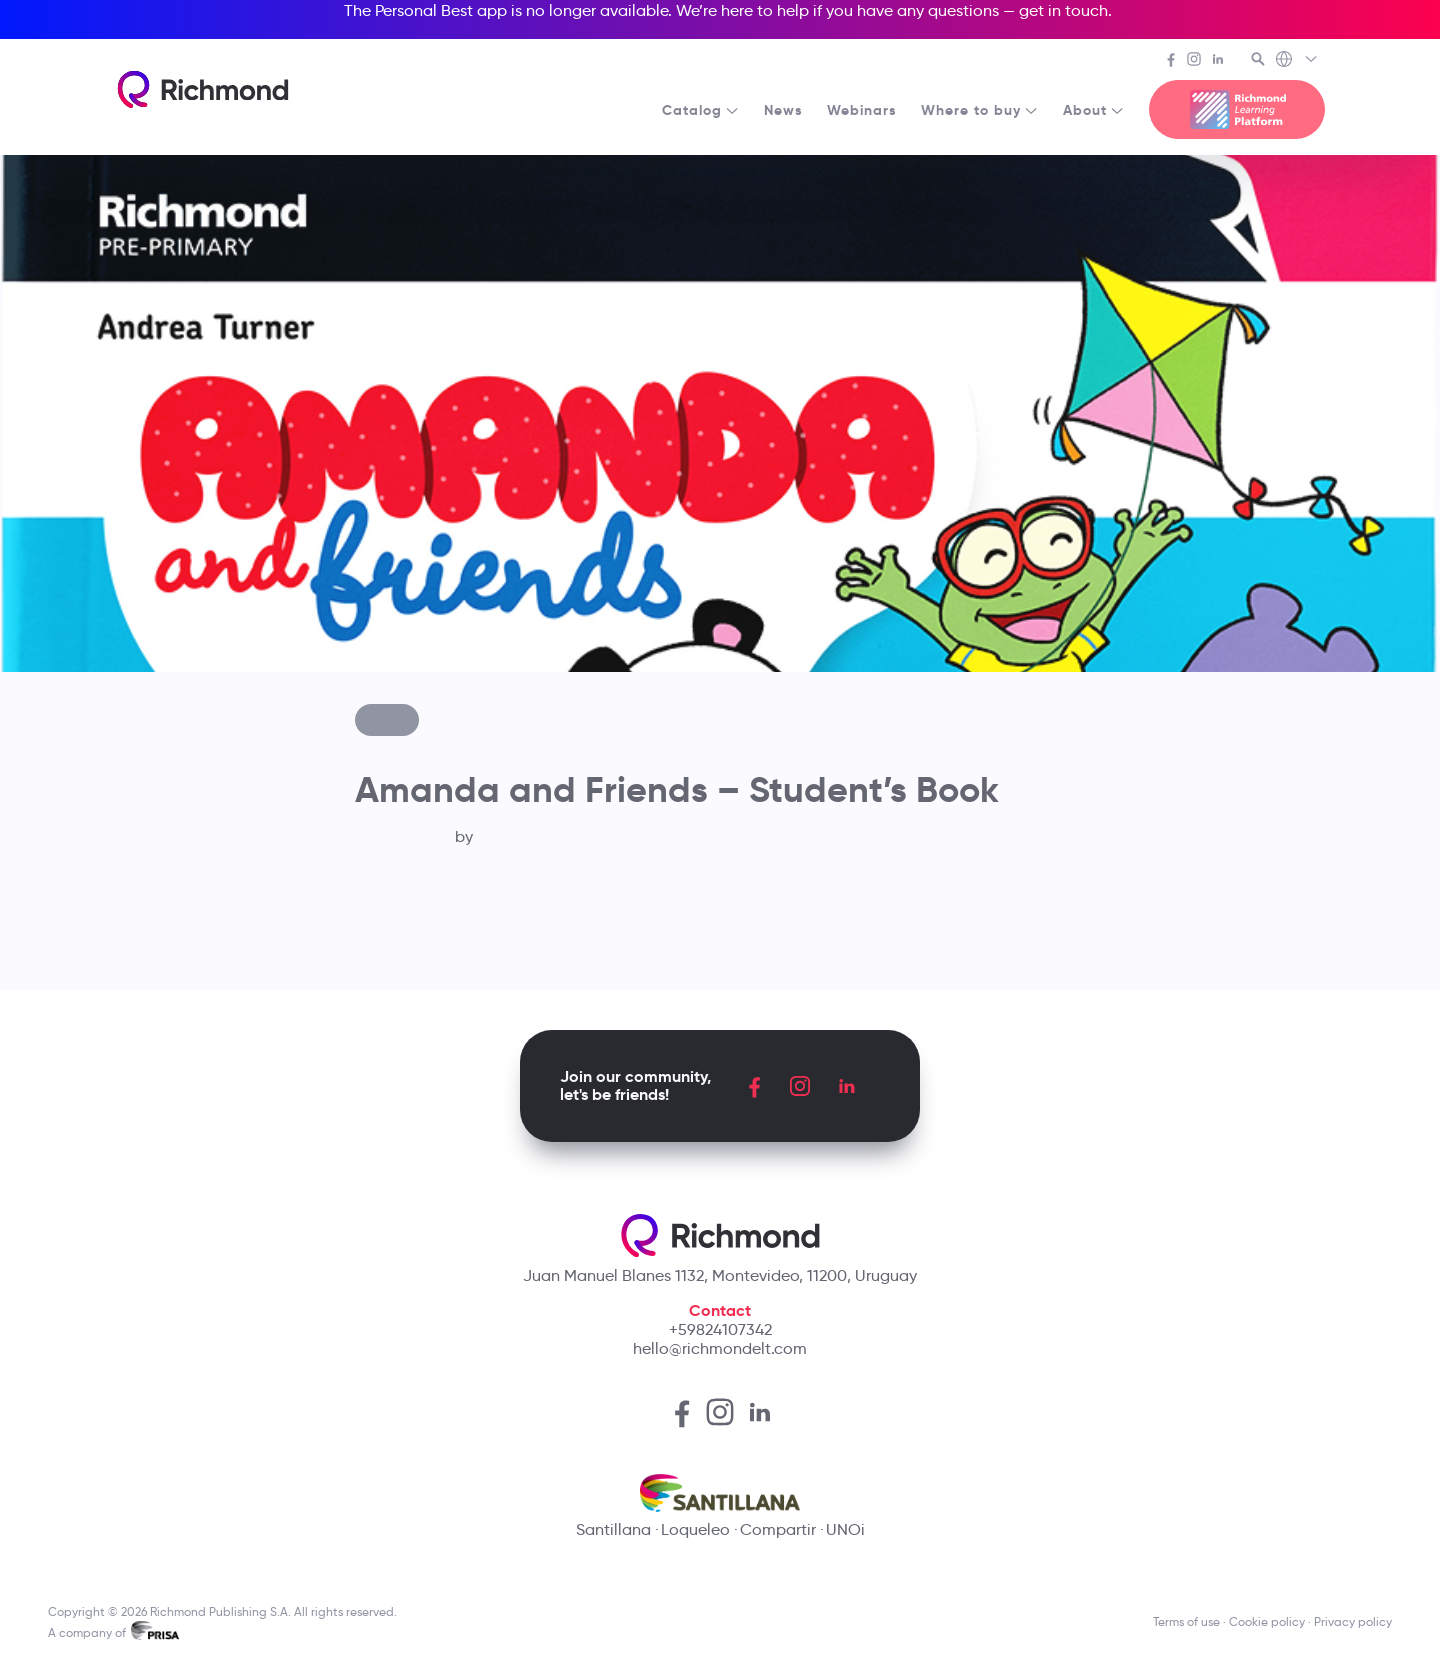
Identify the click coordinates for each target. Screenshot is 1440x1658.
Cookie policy (1267, 1621)
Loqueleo (695, 1529)
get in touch (1063, 10)
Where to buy (980, 110)
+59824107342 (720, 1329)
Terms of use (1186, 1621)
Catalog (701, 110)
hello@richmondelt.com (720, 1348)
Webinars (862, 110)
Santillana (613, 1529)
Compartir (778, 1529)
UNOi (845, 1529)
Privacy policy (1353, 1621)
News (783, 110)
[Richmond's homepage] (203, 89)
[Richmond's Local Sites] (1297, 61)
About (1094, 110)
